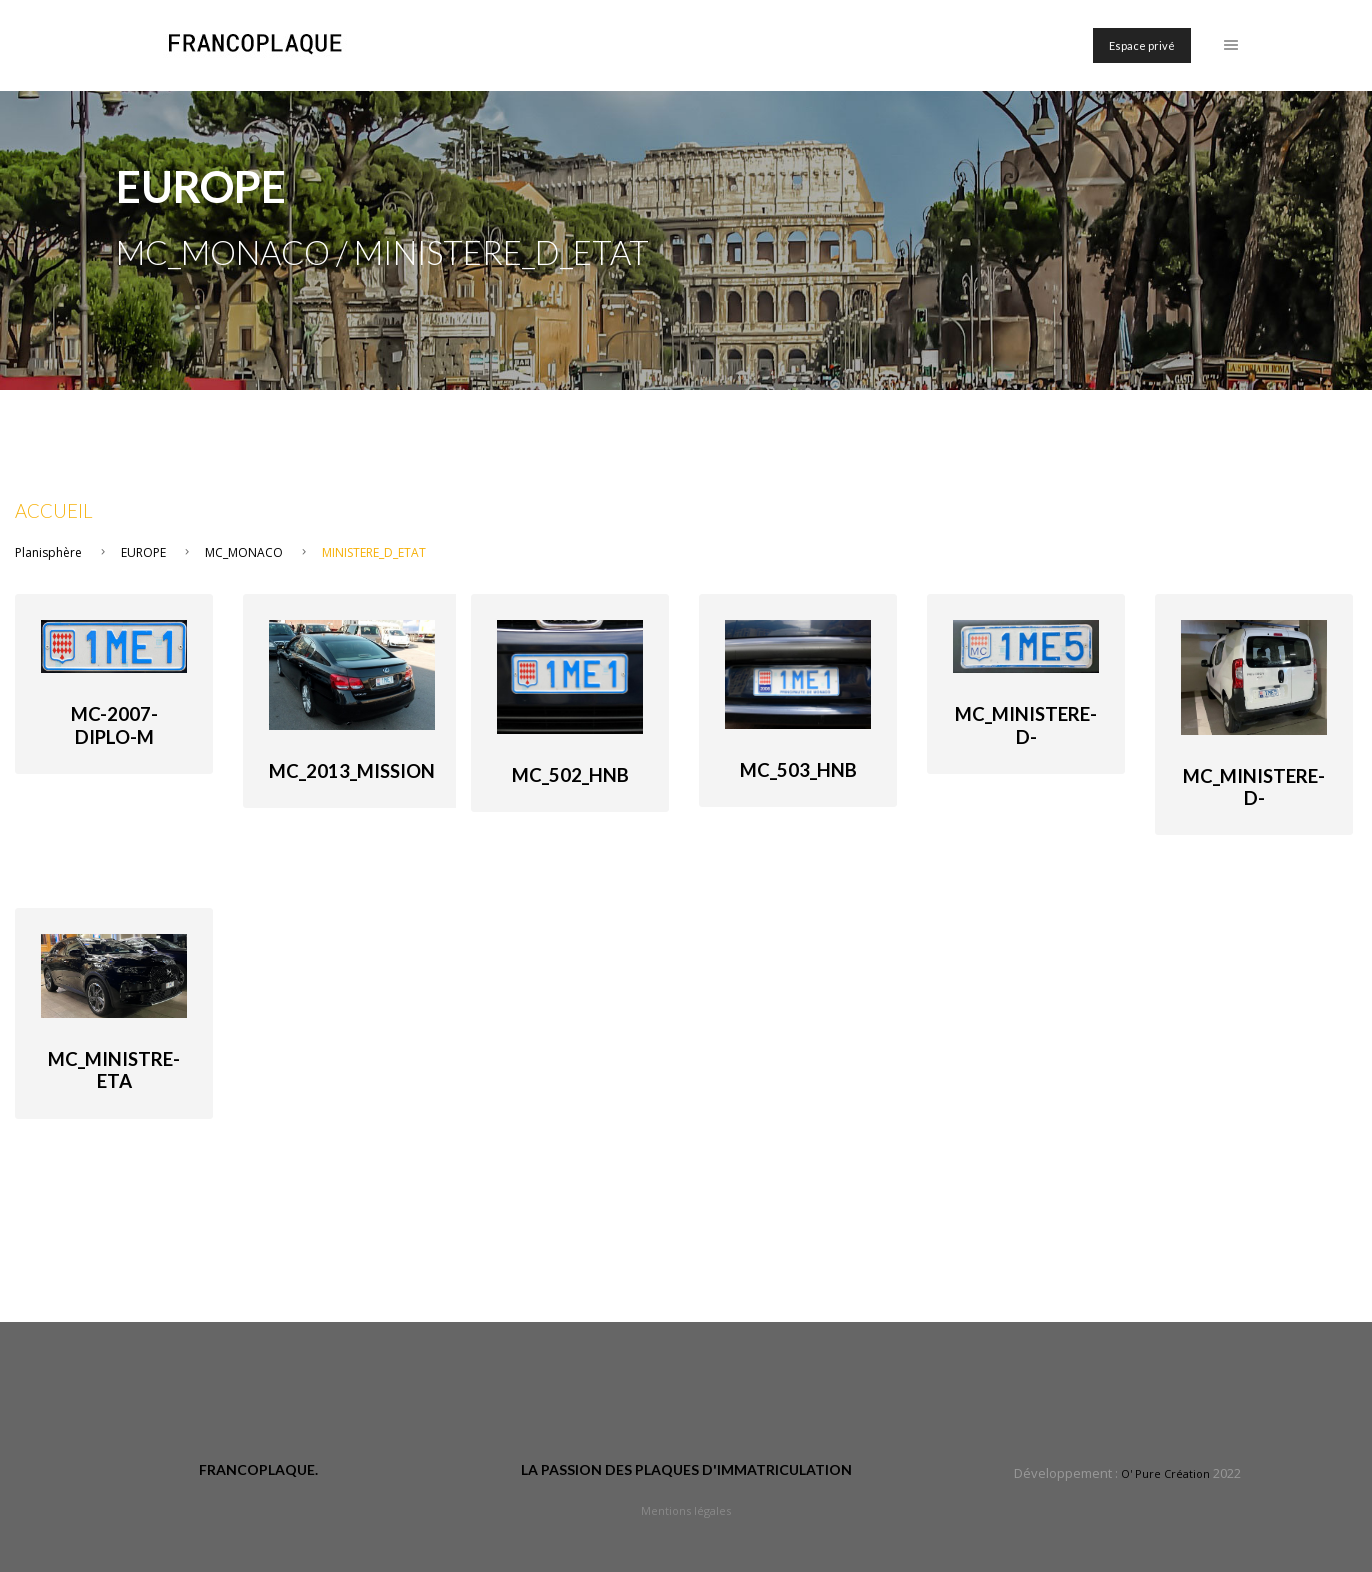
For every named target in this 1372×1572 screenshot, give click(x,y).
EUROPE (143, 552)
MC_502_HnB (570, 775)
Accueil (54, 511)
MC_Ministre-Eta (114, 1070)
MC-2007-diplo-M (114, 725)
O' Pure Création (1165, 1473)
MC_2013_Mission (352, 771)
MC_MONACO (244, 552)
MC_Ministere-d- (1026, 725)
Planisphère (48, 552)
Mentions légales (686, 1510)
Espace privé (1142, 45)
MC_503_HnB (798, 770)
